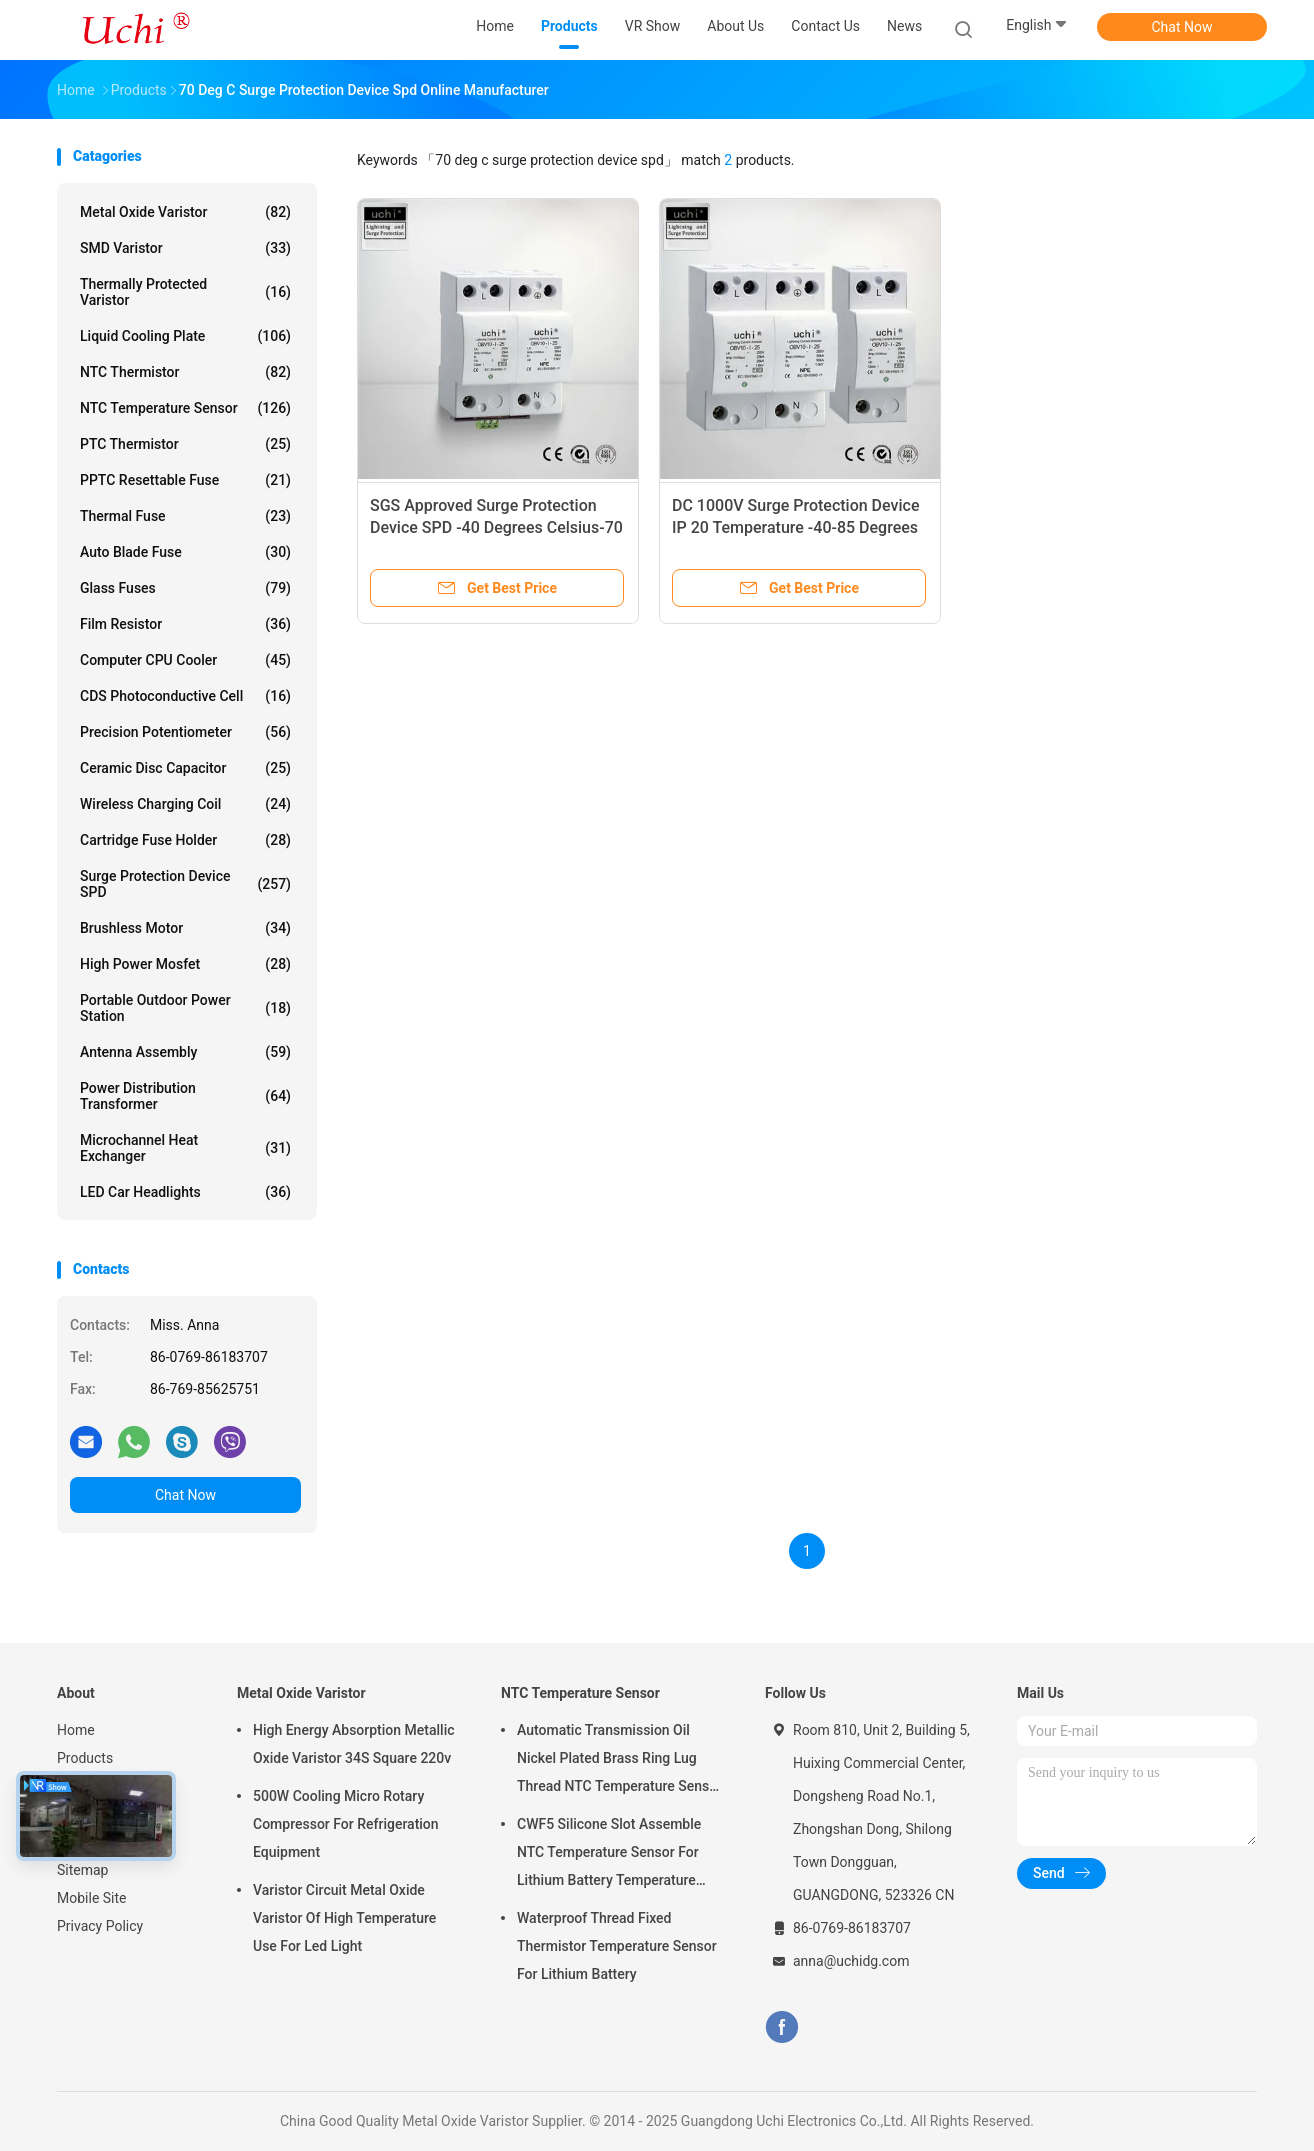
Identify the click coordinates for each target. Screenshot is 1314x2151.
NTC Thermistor (185, 372)
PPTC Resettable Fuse (185, 480)
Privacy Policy (100, 1926)
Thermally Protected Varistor (185, 292)
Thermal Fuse (185, 516)
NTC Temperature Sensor (185, 408)
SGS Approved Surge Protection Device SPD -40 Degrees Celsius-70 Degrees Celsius (496, 527)
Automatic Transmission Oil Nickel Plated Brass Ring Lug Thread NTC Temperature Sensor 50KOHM (619, 1761)
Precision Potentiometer (185, 732)
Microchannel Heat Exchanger (185, 1148)
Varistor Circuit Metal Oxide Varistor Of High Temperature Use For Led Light (344, 1918)
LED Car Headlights (185, 1192)
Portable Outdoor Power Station (185, 1008)
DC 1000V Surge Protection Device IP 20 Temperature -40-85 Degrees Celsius (795, 527)
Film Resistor (185, 624)
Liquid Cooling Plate (185, 336)
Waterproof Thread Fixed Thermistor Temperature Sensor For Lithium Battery (617, 1946)
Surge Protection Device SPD (185, 884)
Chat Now (1182, 27)
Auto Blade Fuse (185, 552)
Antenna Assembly (185, 1052)
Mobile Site (92, 1898)
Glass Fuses (185, 588)
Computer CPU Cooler (185, 660)
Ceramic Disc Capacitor (185, 768)
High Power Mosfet (185, 964)
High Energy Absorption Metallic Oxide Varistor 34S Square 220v (354, 1744)
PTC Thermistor (185, 444)
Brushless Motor (185, 928)
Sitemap (82, 1870)
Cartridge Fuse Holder (185, 840)
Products (85, 1758)
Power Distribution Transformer (185, 1096)
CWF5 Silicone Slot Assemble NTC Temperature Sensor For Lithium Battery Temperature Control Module (609, 1855)
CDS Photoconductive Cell (185, 696)
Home (76, 1730)
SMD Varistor (185, 248)
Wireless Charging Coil (185, 804)
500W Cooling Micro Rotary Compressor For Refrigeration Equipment (346, 1824)
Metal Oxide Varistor (185, 212)
